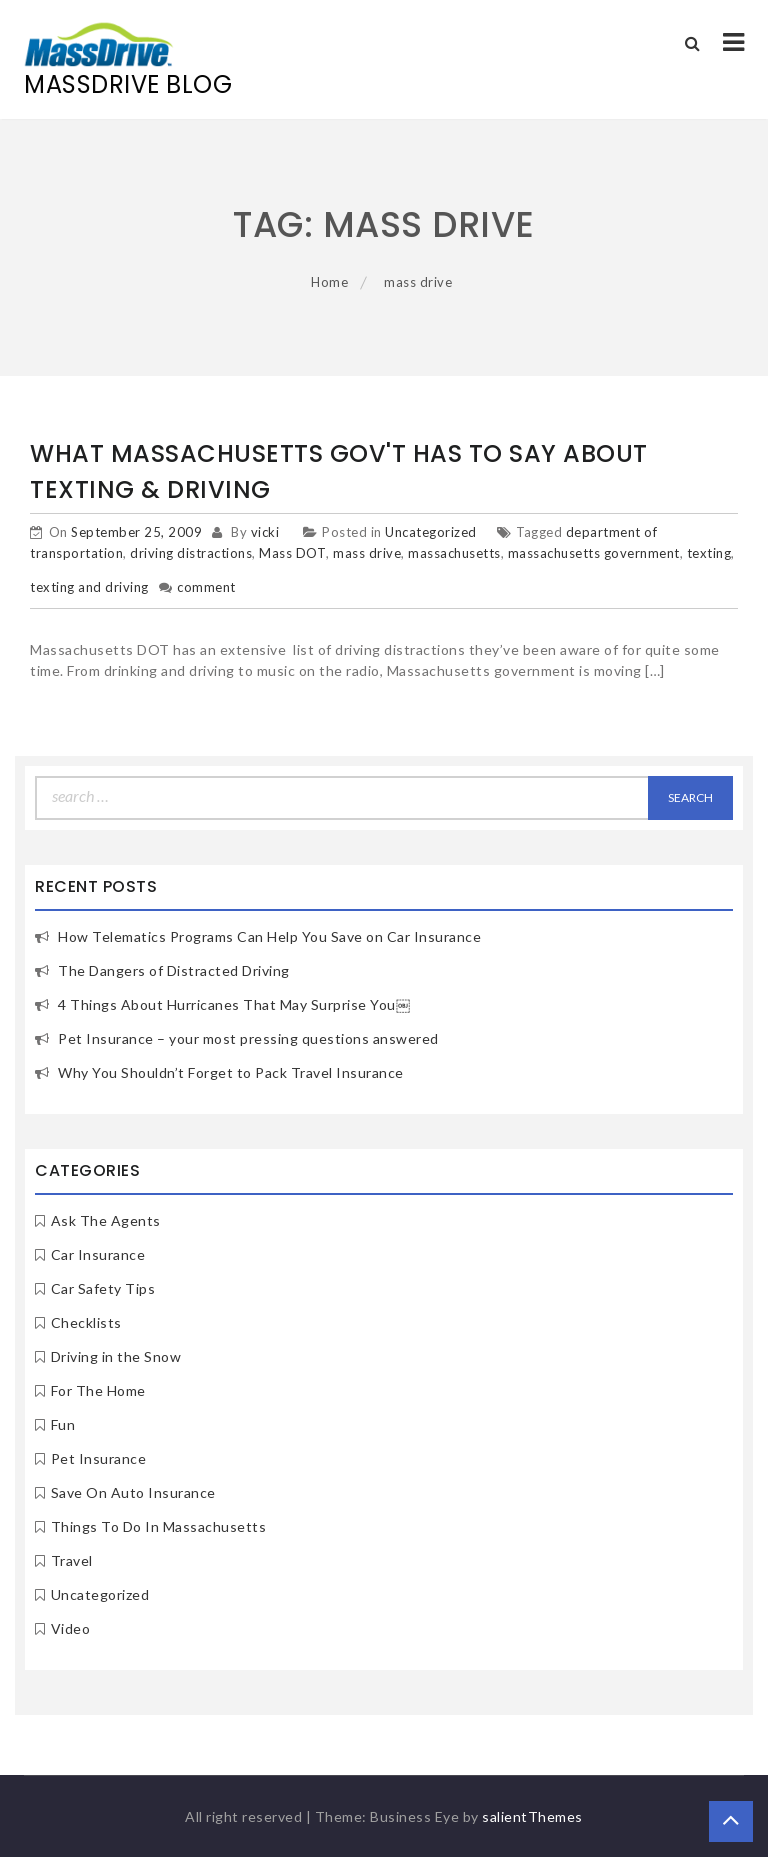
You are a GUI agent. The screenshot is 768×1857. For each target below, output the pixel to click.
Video (71, 1628)
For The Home (98, 1390)
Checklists (86, 1322)
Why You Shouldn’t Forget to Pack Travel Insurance (231, 1072)
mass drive (367, 553)
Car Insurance (98, 1254)
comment (206, 587)
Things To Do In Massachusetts (159, 1526)
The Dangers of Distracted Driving (174, 970)
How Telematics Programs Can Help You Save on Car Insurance (269, 936)
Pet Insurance (99, 1458)
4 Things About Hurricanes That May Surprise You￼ (234, 1004)
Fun (63, 1424)
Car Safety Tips (103, 1288)
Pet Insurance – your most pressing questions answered (248, 1038)
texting (709, 553)
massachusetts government (594, 553)
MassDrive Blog (128, 84)
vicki (265, 532)
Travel (72, 1560)
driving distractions (191, 553)
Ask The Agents (106, 1220)
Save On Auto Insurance (133, 1492)
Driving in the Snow (116, 1356)
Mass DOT (292, 553)
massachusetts (454, 553)
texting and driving (89, 587)
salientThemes (532, 1816)
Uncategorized (431, 532)
